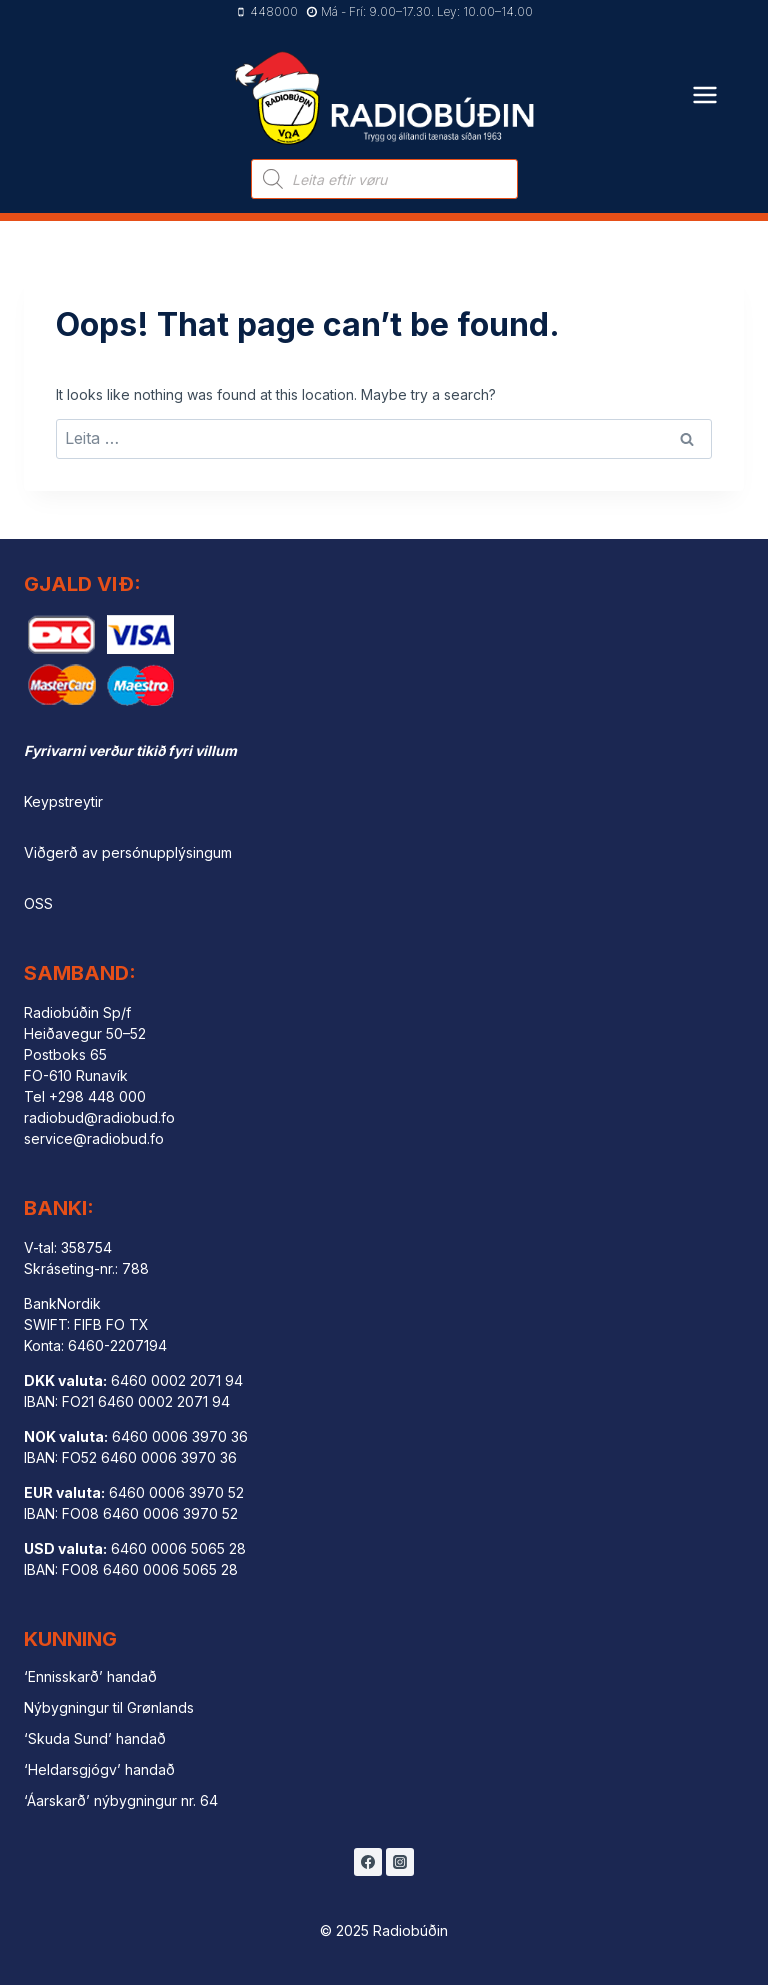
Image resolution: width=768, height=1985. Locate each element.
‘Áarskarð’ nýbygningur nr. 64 (121, 1800)
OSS (38, 903)
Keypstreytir (63, 801)
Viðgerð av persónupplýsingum (128, 852)
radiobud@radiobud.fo (99, 1117)
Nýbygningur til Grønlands (109, 1707)
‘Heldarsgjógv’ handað (99, 1769)
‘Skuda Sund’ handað (95, 1738)
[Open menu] (705, 82)
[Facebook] (368, 1862)
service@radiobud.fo (94, 1138)
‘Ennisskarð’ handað (90, 1676)
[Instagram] (400, 1862)
